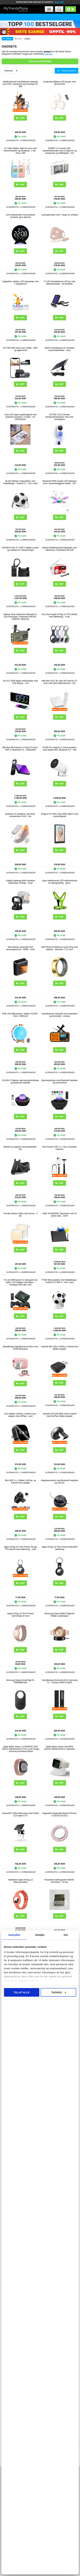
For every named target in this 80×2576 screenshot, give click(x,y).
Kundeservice (40, 2478)
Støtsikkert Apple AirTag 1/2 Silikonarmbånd (20, 1881)
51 (39, 2085)
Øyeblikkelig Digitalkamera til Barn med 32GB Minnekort (20, 1347)
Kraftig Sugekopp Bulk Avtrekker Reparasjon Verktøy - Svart (20, 881)
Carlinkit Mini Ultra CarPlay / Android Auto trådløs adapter (59, 1347)
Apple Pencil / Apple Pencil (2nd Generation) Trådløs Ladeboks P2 (59, 1947)
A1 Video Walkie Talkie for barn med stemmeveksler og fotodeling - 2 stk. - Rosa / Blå (20, 150)
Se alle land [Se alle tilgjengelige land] (40, 2544)
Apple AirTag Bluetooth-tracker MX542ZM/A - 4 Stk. (59, 2014)
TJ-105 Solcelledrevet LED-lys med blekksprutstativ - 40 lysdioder (59, 282)
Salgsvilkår (40, 2528)
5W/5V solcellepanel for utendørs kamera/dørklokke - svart (59, 349)
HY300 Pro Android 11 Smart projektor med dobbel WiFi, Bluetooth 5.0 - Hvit (59, 748)
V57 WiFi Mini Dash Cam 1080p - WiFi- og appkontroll (20, 349)
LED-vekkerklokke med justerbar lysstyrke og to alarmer (20, 216)
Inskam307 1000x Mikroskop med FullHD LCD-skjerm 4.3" (20, 1814)
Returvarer (40, 2489)
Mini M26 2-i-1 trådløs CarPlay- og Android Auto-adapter (20, 1481)
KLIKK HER (59, 2)
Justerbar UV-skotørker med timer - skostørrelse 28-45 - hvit (20, 815)
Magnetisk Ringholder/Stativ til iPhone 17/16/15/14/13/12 (59, 1814)
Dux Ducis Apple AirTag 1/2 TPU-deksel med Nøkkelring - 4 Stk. (59, 615)
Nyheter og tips (39, 2517)
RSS (40, 2506)
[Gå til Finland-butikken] (46, 2536)
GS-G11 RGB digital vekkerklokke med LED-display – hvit (20, 682)
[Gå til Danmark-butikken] (34, 2536)
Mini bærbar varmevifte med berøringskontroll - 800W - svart (20, 948)
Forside (40, 2472)
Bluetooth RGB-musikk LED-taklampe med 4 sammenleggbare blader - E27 (59, 482)
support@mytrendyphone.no (57, 2451)
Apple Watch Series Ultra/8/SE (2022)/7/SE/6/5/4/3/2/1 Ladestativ (59, 1747)
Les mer (49, 54)
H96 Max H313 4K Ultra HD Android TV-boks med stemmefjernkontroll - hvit (59, 682)
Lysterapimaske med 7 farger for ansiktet (59, 215)
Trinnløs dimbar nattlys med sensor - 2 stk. (20, 1214)
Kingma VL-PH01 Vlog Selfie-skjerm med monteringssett (59, 815)
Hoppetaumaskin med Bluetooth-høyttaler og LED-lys (59, 1481)
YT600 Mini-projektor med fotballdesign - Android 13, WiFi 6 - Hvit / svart (59, 1281)
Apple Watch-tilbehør (25, 2227)
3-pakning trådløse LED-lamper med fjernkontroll (59, 83)
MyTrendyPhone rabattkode (40, 2522)
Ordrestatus (40, 2483)
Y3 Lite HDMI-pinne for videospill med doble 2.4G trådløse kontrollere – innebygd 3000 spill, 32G (20, 1282)
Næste (48, 2085)
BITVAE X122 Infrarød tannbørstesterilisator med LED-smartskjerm (59, 417)
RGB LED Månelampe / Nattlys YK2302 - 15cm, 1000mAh (20, 1015)
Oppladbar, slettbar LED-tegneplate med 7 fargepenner (20, 282)
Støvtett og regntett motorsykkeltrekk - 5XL (20, 1148)
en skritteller (64, 2166)
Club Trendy (40, 2494)
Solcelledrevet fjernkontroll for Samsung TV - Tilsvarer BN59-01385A (59, 1681)
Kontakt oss (40, 2511)
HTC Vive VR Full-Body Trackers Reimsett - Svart (20, 2014)
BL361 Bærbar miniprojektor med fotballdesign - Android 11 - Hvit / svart (20, 482)
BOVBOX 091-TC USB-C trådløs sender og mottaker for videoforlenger (20, 549)
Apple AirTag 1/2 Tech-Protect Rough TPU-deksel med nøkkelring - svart (20, 1548)
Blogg (40, 2500)
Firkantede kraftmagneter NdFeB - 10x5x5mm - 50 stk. (59, 1881)
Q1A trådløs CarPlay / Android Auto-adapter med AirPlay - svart (20, 1415)
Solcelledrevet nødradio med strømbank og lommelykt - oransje (59, 1015)
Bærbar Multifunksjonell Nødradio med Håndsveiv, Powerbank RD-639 (59, 549)
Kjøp (21, 251)
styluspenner (36, 2140)
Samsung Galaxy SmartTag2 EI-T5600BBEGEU (20, 1681)
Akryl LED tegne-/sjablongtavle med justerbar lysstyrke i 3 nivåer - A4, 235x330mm (20, 417)
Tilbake (8, 39)
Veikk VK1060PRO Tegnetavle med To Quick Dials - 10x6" (59, 1214)
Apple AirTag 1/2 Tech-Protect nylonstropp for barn (20, 1614)
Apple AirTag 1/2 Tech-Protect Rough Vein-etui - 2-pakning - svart (20, 1947)
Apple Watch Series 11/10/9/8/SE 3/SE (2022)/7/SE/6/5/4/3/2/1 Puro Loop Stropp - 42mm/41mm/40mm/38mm (20, 1749)
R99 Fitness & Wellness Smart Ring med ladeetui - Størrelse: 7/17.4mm (59, 948)
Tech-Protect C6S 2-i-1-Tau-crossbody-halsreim (59, 1148)
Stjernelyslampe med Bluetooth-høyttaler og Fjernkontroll (59, 1081)
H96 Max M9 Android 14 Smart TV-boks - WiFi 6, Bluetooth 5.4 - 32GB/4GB (20, 748)
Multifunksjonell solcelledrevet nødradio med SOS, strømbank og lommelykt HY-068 (20, 84)
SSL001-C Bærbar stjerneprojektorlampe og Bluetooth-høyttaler (20, 1081)
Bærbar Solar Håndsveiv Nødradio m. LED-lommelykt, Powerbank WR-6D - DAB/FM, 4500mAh (20, 616)
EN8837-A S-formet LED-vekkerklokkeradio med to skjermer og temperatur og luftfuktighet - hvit (59, 150)
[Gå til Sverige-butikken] (40, 2536)
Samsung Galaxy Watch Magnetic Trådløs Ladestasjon (59, 1614)
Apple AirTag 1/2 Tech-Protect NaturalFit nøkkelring (59, 1548)
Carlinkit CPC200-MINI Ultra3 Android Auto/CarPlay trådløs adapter (59, 1415)
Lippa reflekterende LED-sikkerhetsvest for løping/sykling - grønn (59, 881)
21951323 (44, 2455)
